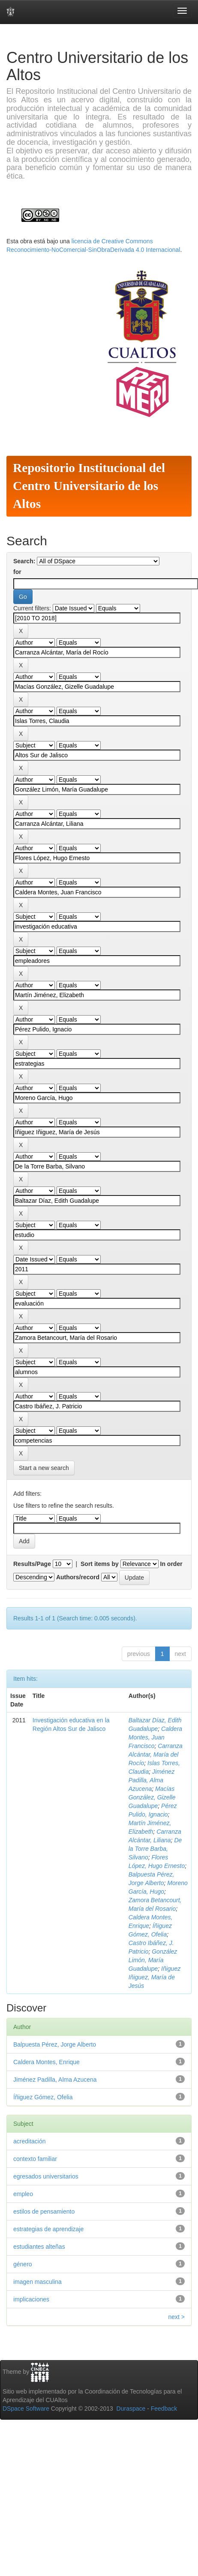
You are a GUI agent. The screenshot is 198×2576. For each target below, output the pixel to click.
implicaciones (31, 2299)
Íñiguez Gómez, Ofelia (43, 2097)
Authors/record (77, 1577)
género (22, 2264)
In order (171, 1563)
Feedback (164, 2408)
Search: (24, 561)
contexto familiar (35, 2158)
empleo (23, 2193)
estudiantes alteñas (39, 2246)
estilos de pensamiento (44, 2211)
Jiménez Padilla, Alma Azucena (151, 1780)
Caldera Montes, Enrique (46, 2062)
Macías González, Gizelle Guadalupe (152, 1797)
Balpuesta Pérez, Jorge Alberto (54, 2044)
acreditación (29, 2141)
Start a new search (44, 1467)
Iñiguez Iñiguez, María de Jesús (154, 1977)
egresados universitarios (45, 2176)
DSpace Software (26, 2408)
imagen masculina (37, 2281)
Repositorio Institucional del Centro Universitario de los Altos (89, 486)
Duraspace (131, 2408)
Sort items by (100, 1563)
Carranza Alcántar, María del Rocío (156, 1754)
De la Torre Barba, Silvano (155, 1849)
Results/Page (32, 1563)
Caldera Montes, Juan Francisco (155, 1737)
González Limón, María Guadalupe (153, 1960)
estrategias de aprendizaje (48, 2229)
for (17, 571)
